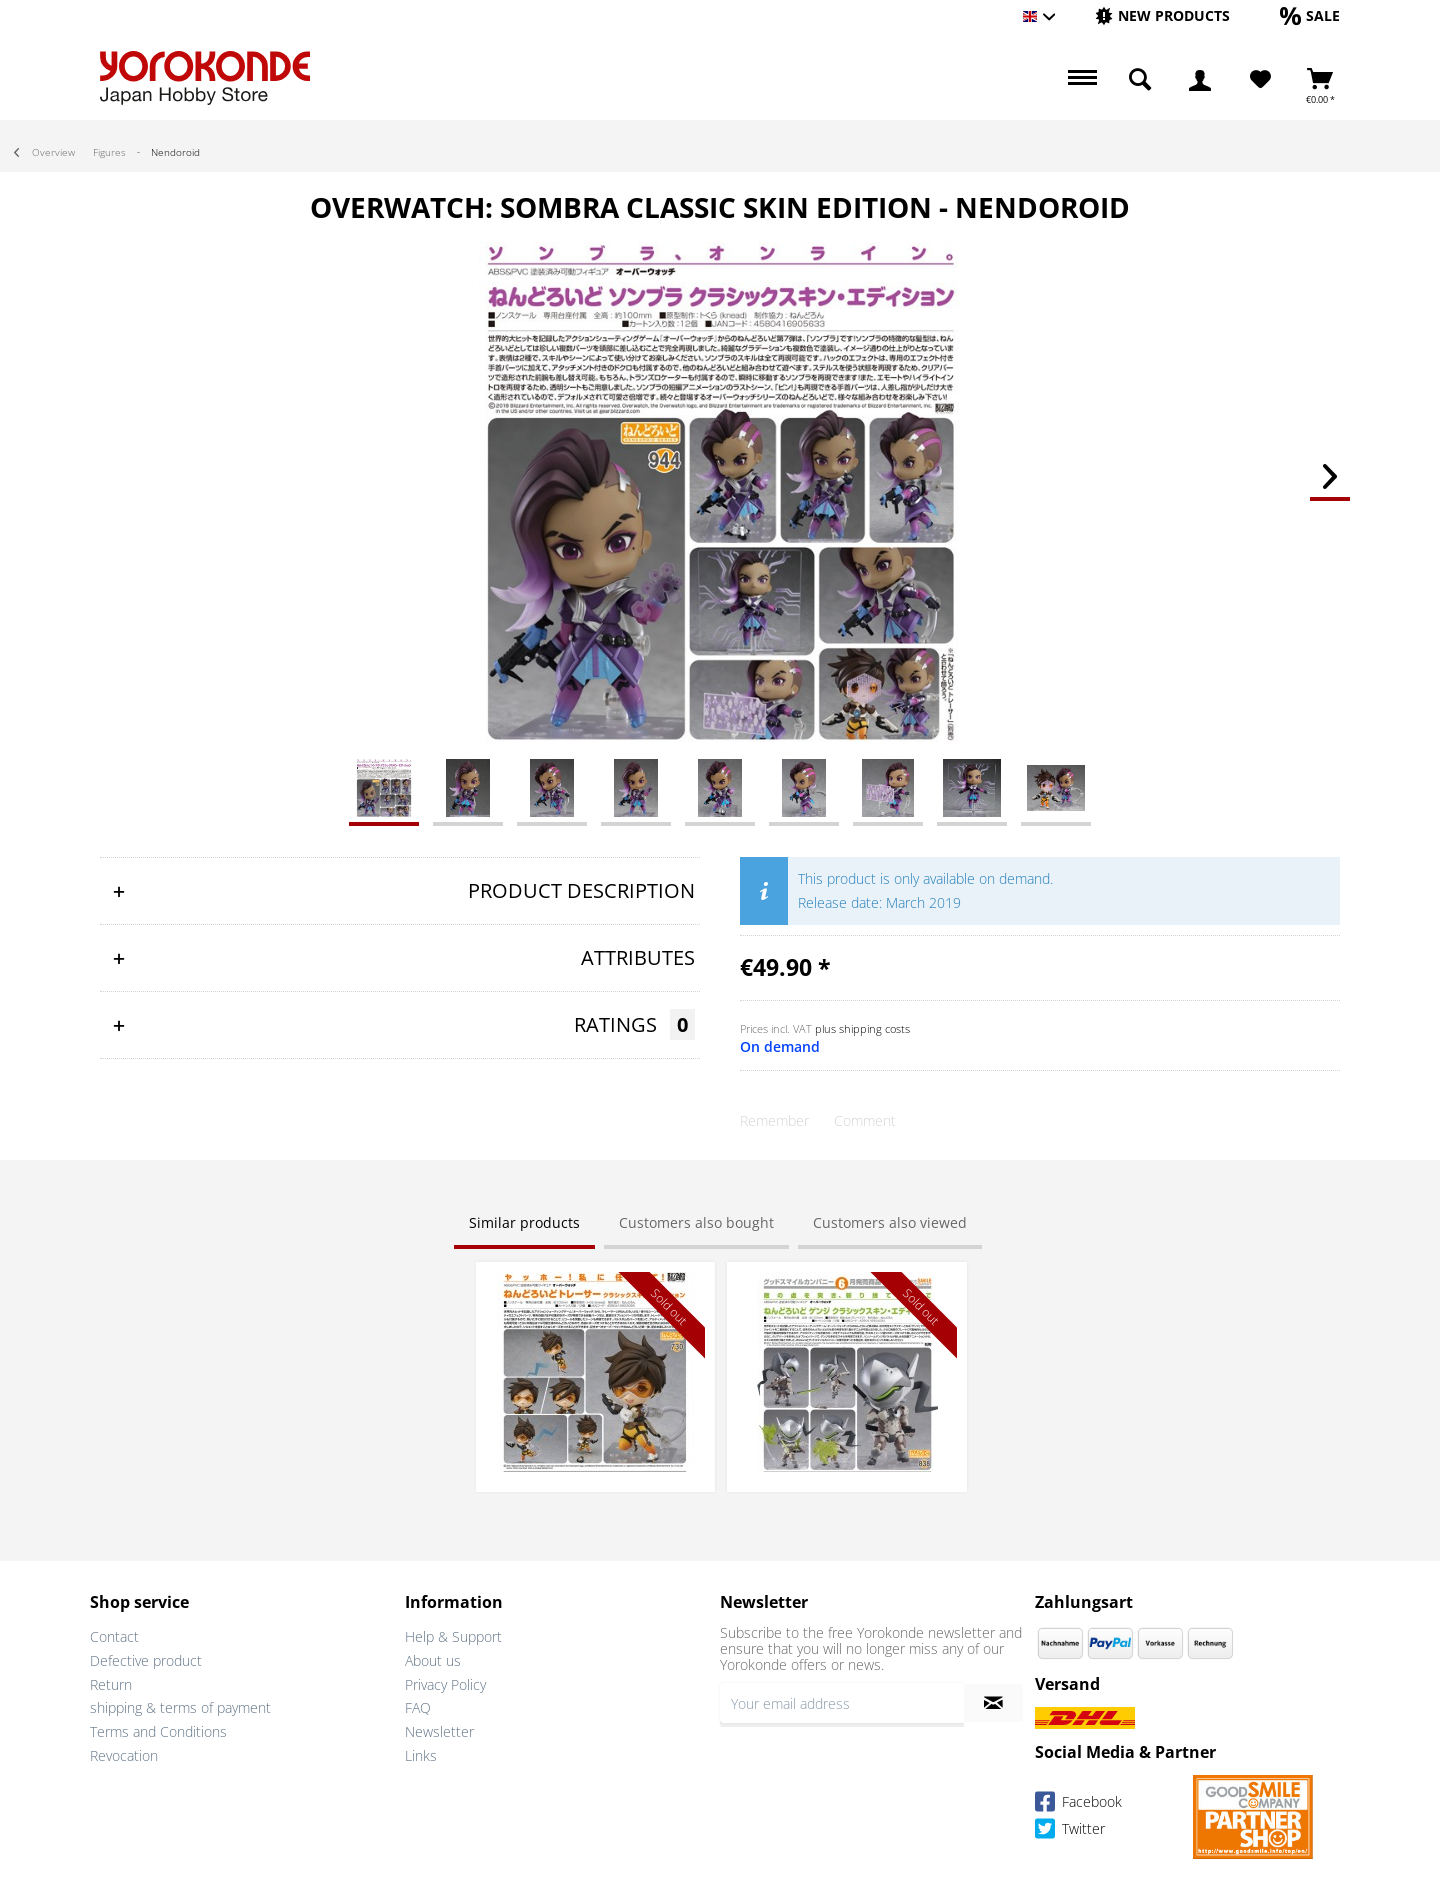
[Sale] (1310, 15)
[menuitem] (1162, 16)
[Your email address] (842, 1703)
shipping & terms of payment (180, 1707)
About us (433, 1660)
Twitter (1070, 1831)
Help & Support (453, 1636)
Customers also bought (696, 1222)
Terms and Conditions (158, 1731)
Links (421, 1755)
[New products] (1162, 15)
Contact (114, 1636)
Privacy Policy (445, 1684)
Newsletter (439, 1731)
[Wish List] (1260, 80)
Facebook (1078, 1804)
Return (111, 1684)
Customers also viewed (890, 1222)
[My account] (1200, 80)
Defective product (146, 1660)
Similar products (524, 1222)
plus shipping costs (862, 1028)
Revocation (124, 1755)
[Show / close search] (1140, 80)
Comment (865, 1120)
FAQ (418, 1707)
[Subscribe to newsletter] (993, 1703)
